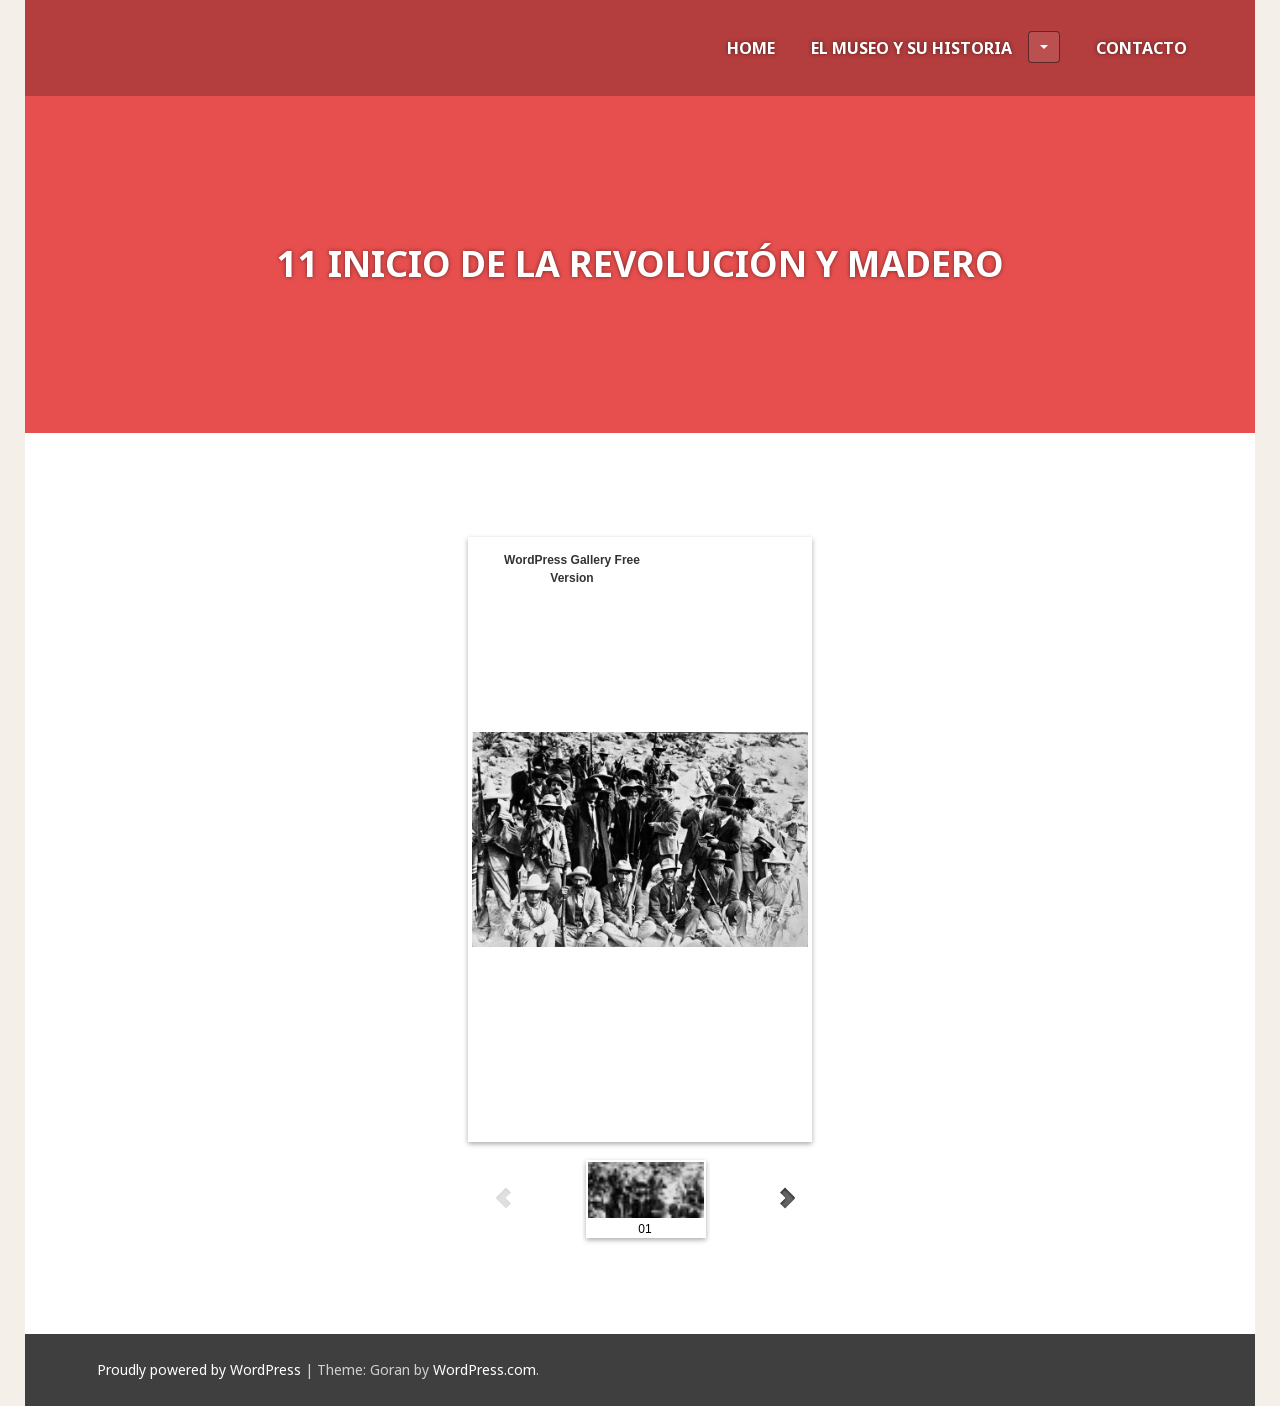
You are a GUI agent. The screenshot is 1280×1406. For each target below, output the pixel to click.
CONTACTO (1141, 48)
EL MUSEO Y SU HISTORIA (935, 47)
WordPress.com (484, 1369)
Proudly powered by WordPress (199, 1369)
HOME (751, 48)
